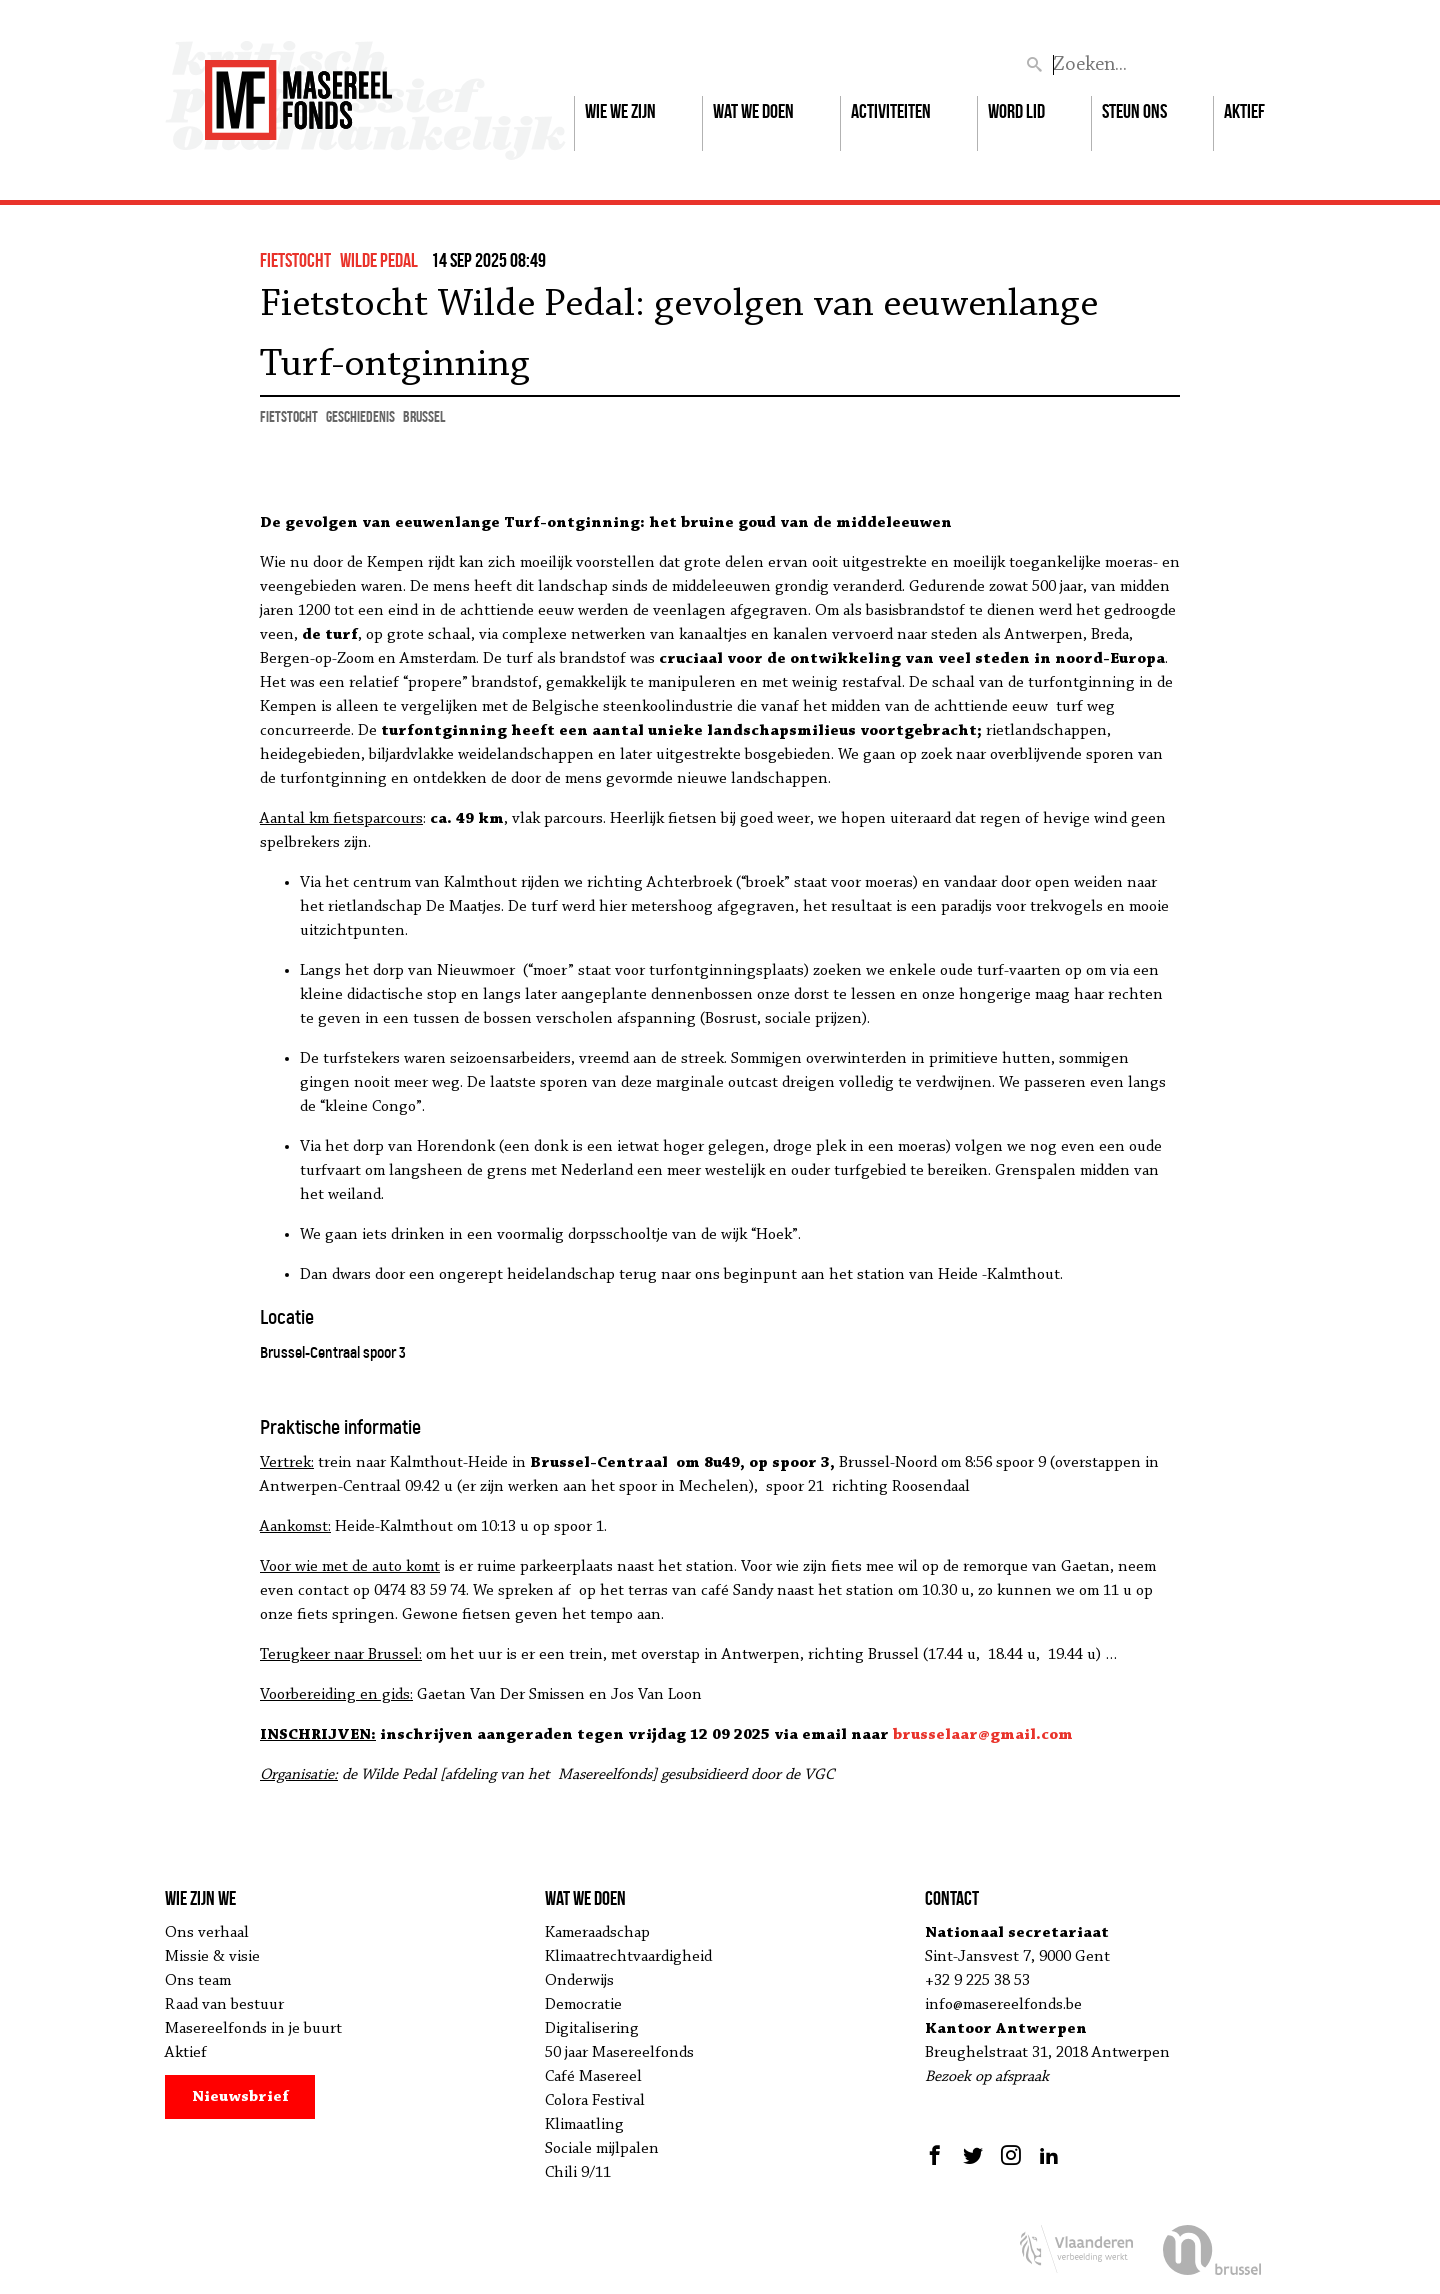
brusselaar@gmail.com (983, 1735)
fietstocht (295, 260)
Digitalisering (592, 2029)
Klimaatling (584, 2125)
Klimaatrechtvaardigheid (628, 1957)
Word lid (1016, 111)
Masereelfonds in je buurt (253, 2029)
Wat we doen (753, 111)
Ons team (198, 1981)
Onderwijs (579, 1981)
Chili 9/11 (578, 2173)
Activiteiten (891, 111)
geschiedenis (360, 416)
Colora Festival (595, 2101)
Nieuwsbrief (240, 2097)
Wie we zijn (620, 111)
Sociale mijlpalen (602, 2149)
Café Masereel (593, 2077)
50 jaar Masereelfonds (619, 2053)
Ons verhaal (207, 1933)
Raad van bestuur (224, 2005)
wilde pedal (379, 260)
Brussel (424, 416)
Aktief (1244, 111)
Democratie (583, 2005)
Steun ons (1134, 111)
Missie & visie (212, 1957)
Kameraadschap (597, 1933)
